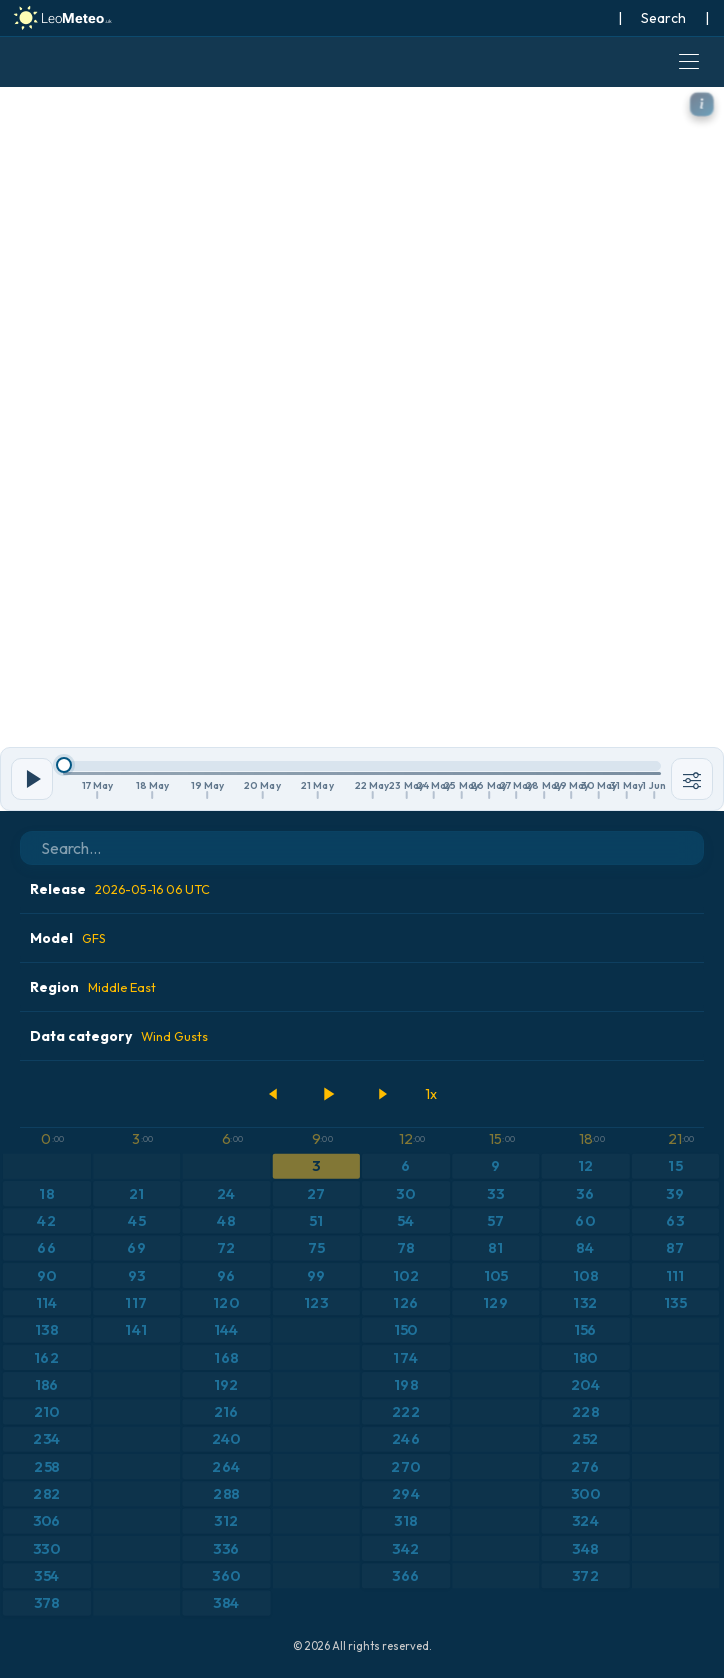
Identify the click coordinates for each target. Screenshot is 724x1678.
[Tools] (692, 779)
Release (120, 889)
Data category (119, 1036)
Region (93, 987)
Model (68, 938)
